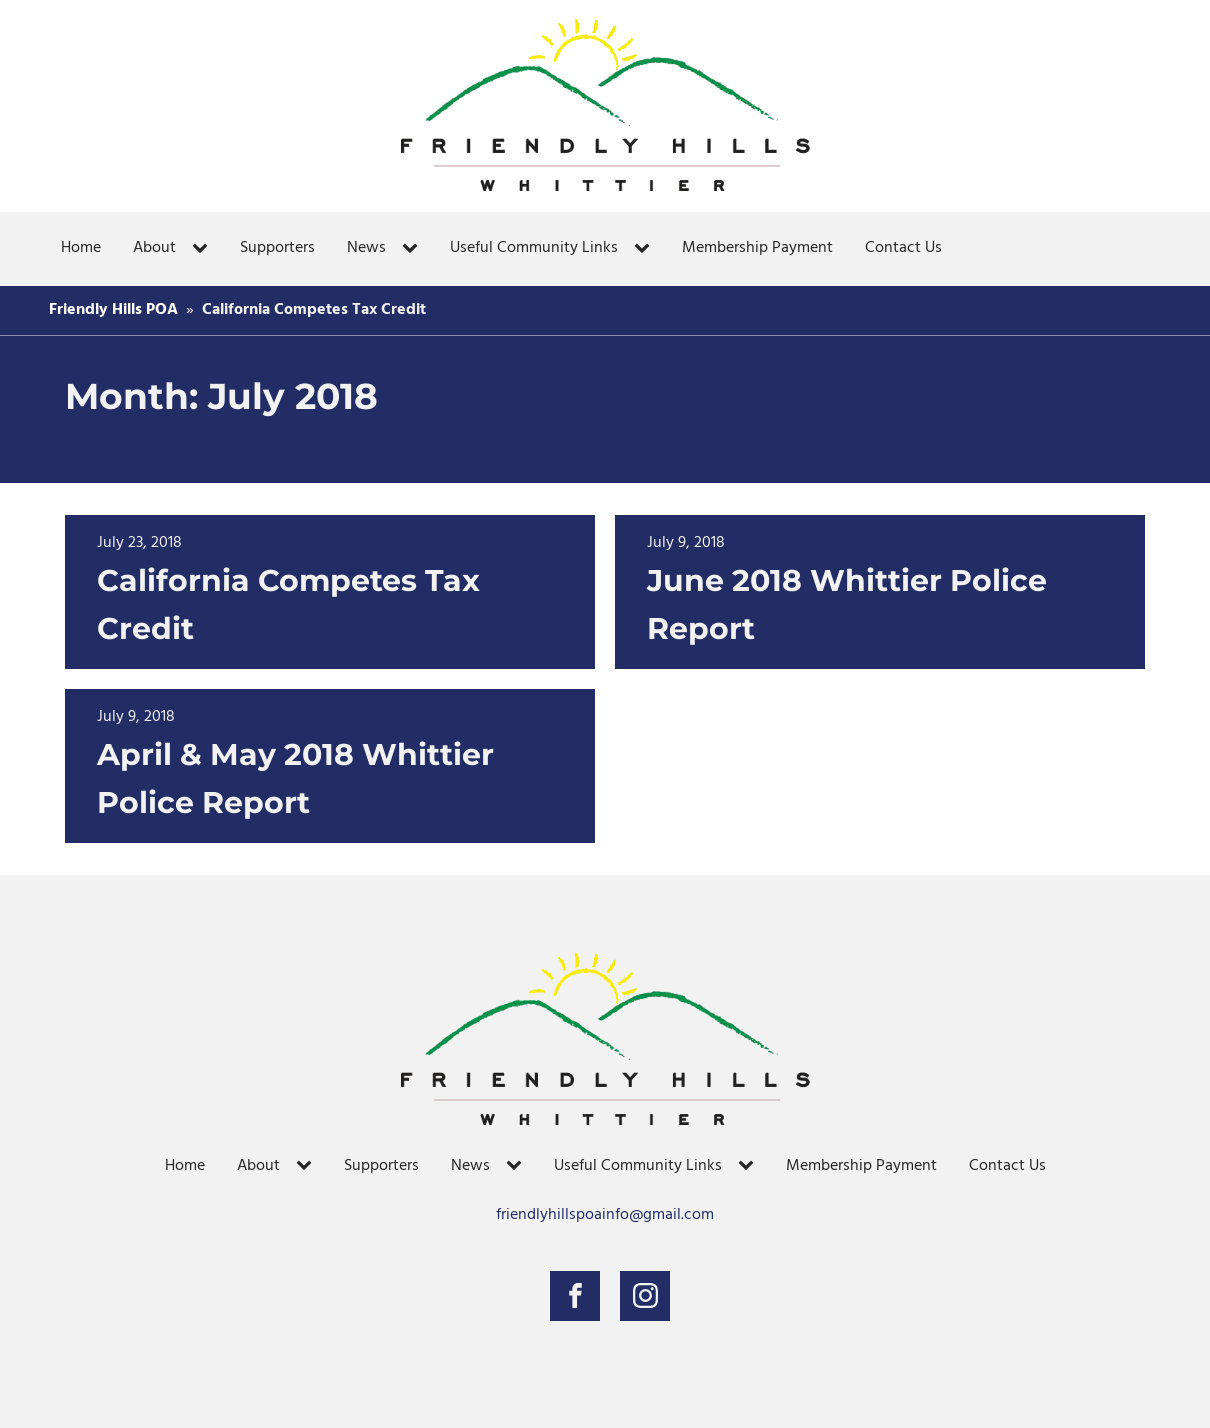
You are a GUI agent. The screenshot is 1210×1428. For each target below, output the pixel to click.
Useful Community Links (534, 248)
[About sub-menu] (204, 249)
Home (81, 248)
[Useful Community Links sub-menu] (646, 249)
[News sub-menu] (414, 249)
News (366, 248)
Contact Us (903, 248)
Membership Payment (757, 248)
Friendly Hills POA (113, 310)
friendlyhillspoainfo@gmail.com (605, 1215)
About (154, 248)
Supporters (277, 248)
